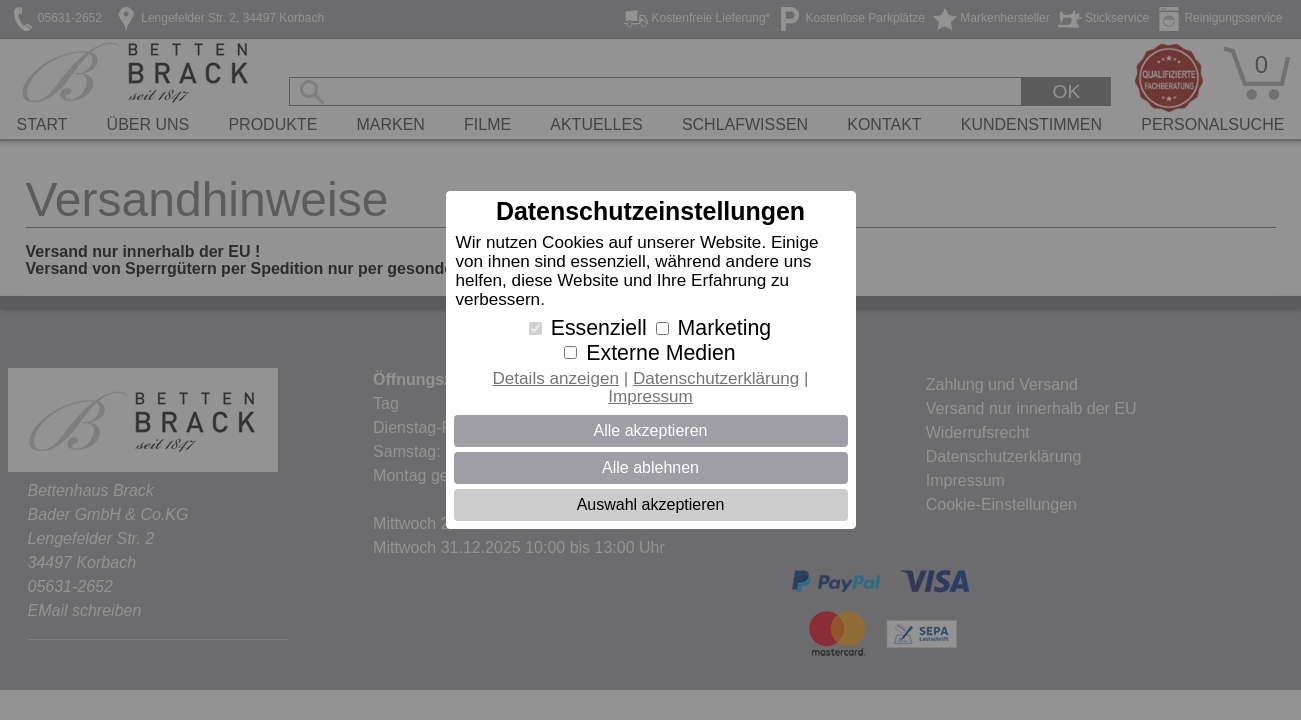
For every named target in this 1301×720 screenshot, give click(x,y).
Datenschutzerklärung (716, 378)
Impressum (650, 396)
